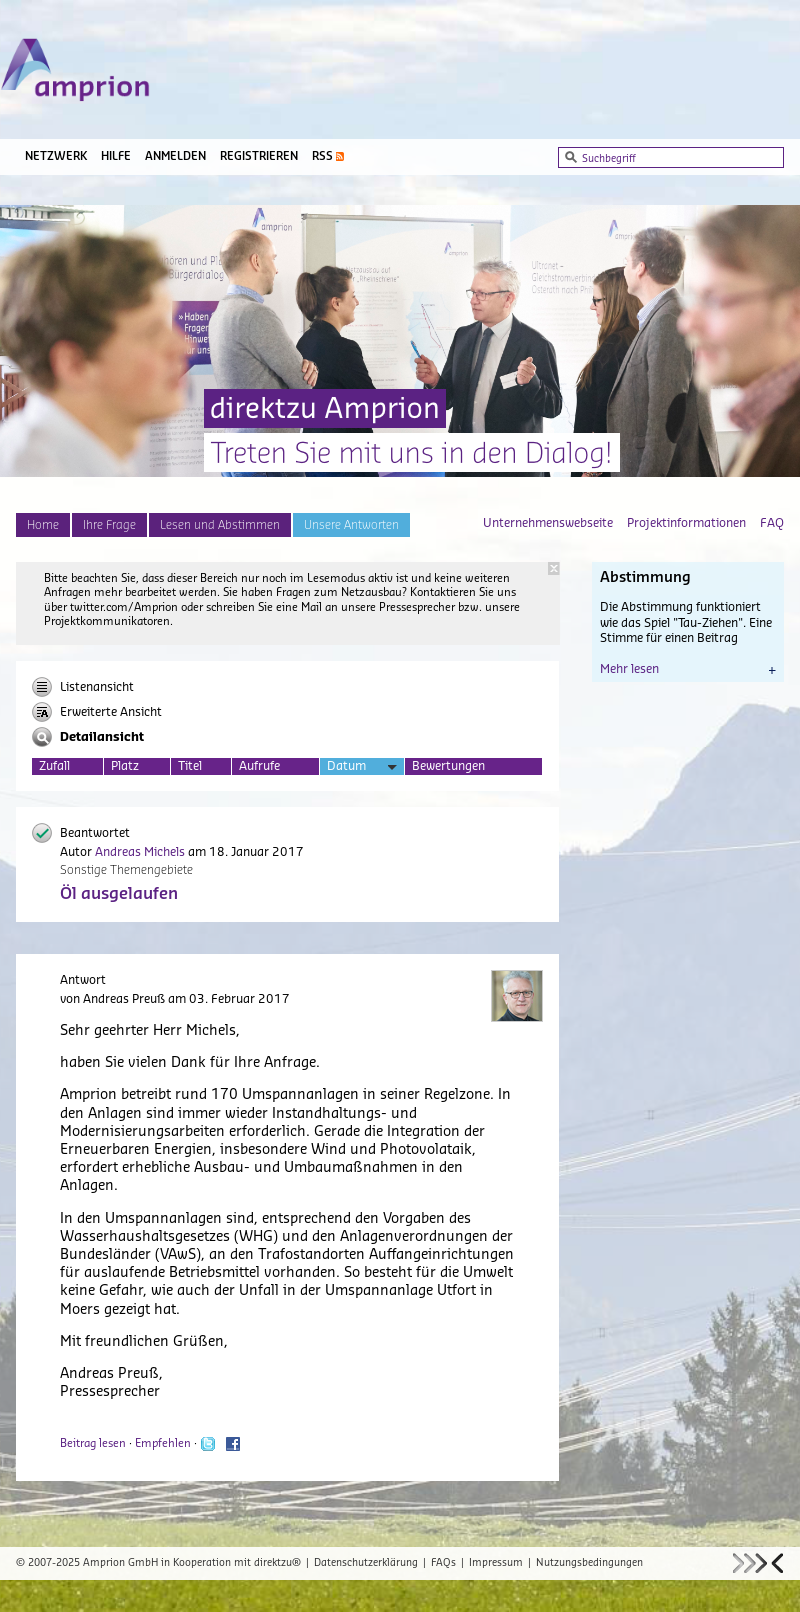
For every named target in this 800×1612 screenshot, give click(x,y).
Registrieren (259, 156)
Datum (362, 767)
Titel (190, 766)
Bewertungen (448, 766)
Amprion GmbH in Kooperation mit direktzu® (192, 1563)
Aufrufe (259, 766)
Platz (125, 766)
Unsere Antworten (351, 525)
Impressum (496, 1563)
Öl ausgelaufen (119, 894)
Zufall (54, 766)
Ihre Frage (109, 525)
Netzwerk (56, 156)
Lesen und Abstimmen (220, 525)
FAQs (443, 1563)
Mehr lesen (688, 669)
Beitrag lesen (93, 1443)
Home (43, 525)
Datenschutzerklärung (366, 1563)
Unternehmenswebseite (548, 523)
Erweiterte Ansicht (97, 712)
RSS (322, 156)
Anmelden (175, 156)
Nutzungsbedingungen (589, 1563)
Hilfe (116, 156)
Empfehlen (163, 1443)
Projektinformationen (686, 523)
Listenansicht (83, 687)
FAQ (772, 523)
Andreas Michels (140, 852)
